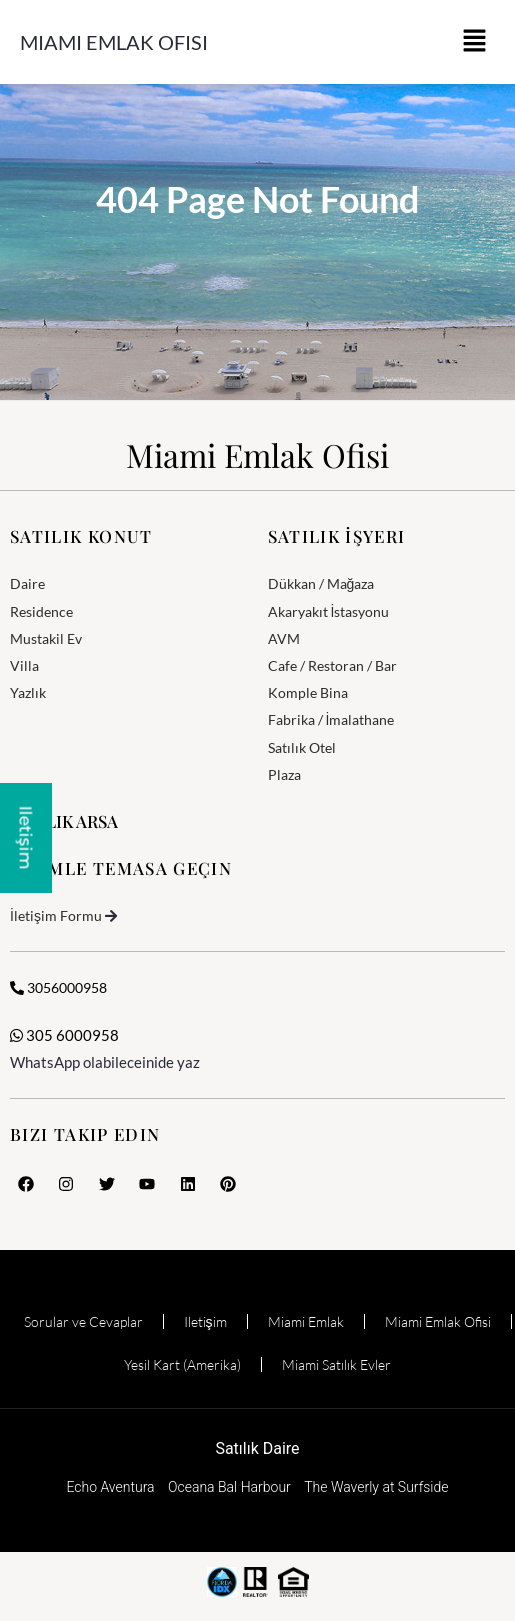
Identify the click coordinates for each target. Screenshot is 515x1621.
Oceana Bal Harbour (229, 1487)
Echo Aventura (110, 1487)
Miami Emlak (306, 1321)
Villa (24, 665)
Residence (41, 611)
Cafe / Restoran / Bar (332, 665)
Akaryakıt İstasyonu (329, 611)
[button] (475, 42)
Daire (27, 583)
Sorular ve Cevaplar (83, 1321)
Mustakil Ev (46, 638)
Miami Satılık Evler (336, 1364)
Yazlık (28, 692)
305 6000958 (64, 1035)
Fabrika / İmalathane (331, 719)
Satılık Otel (302, 747)
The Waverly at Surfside (376, 1487)
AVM (284, 638)
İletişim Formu (56, 915)
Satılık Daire (257, 1448)
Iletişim (205, 1321)
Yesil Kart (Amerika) (182, 1364)
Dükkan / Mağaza (321, 583)
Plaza (284, 774)
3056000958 (58, 987)
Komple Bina (308, 692)
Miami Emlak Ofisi (114, 42)
